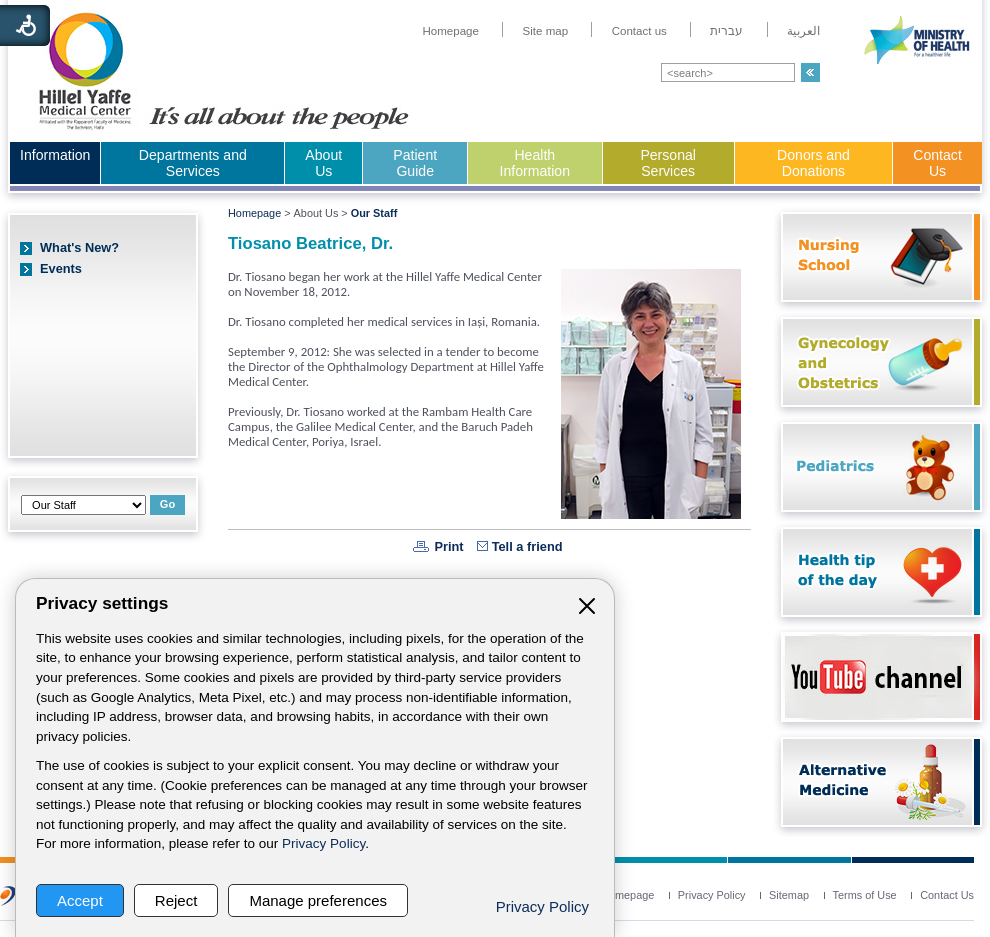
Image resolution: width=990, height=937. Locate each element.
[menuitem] (450, 31)
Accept (80, 900)
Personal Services (668, 163)
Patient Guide (415, 163)
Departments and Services (193, 163)
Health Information (535, 163)
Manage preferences (318, 900)
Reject (176, 900)
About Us (323, 163)
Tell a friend (527, 546)
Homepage (254, 213)
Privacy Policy (323, 843)
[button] (810, 72)
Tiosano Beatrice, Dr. (310, 243)
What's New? (79, 247)
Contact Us (937, 163)
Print (448, 546)
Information (55, 155)
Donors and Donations (813, 163)
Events (61, 268)
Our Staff (374, 213)
